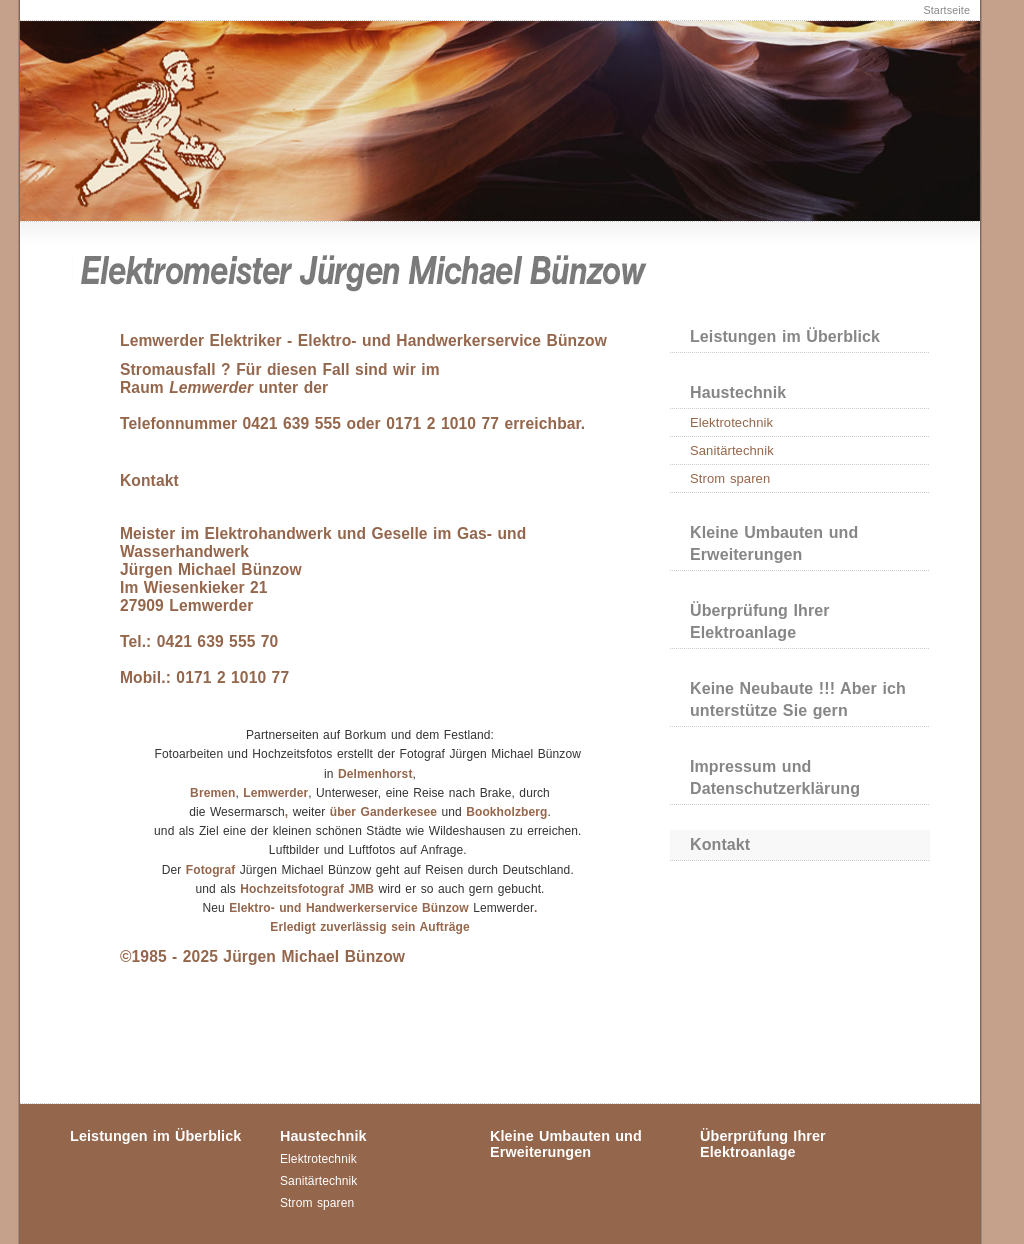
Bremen (212, 793)
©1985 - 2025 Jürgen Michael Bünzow (262, 956)
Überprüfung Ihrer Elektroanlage (760, 621)
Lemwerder (275, 793)
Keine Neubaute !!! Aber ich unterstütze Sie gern (798, 699)
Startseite (946, 10)
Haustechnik (738, 392)
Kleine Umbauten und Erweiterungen (774, 543)
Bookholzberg (506, 812)
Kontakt (720, 844)
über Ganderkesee (383, 812)
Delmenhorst (375, 774)
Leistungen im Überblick (785, 336)
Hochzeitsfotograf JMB (309, 889)
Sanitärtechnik (732, 450)
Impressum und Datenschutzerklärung (775, 777)
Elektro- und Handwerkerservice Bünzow (349, 908)
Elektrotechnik (731, 422)
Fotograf (210, 870)
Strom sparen (730, 478)
